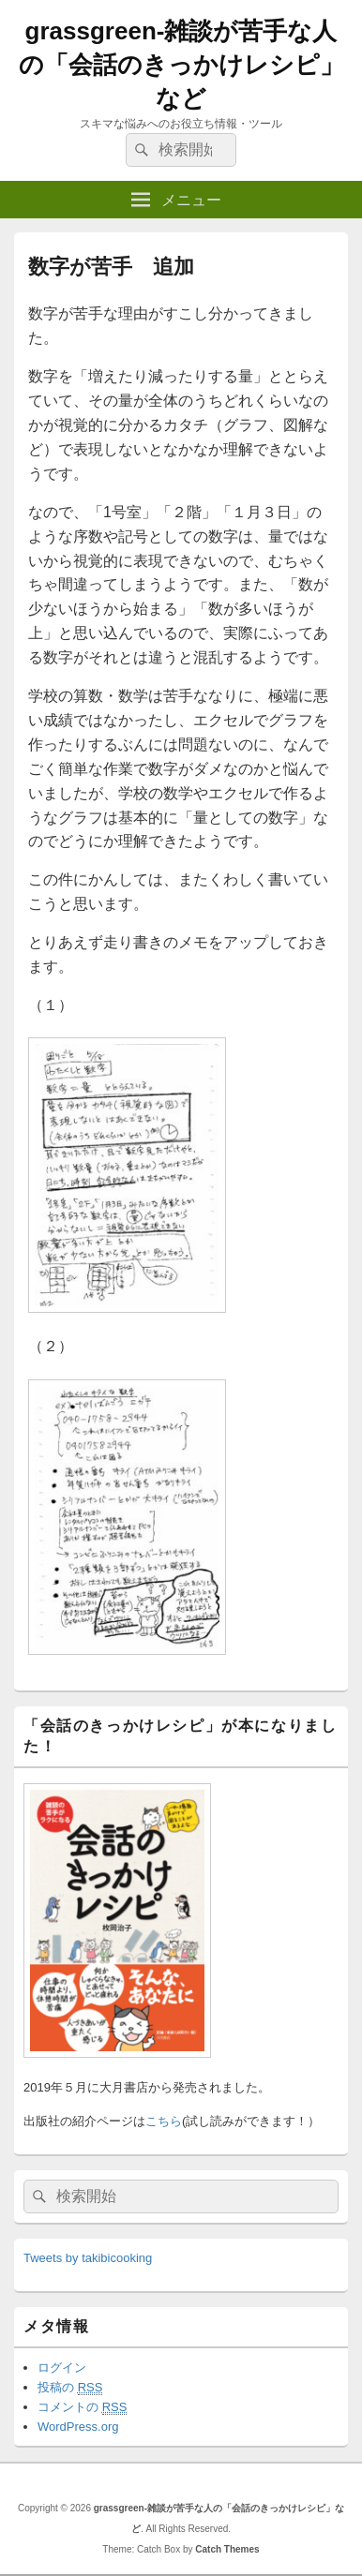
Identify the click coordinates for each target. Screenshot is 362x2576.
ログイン (62, 2367)
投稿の (70, 2387)
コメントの (82, 2407)
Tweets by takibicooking (87, 2258)
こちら (163, 2121)
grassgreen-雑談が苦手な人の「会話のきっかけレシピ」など (181, 64)
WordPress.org (78, 2427)
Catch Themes (227, 2549)
